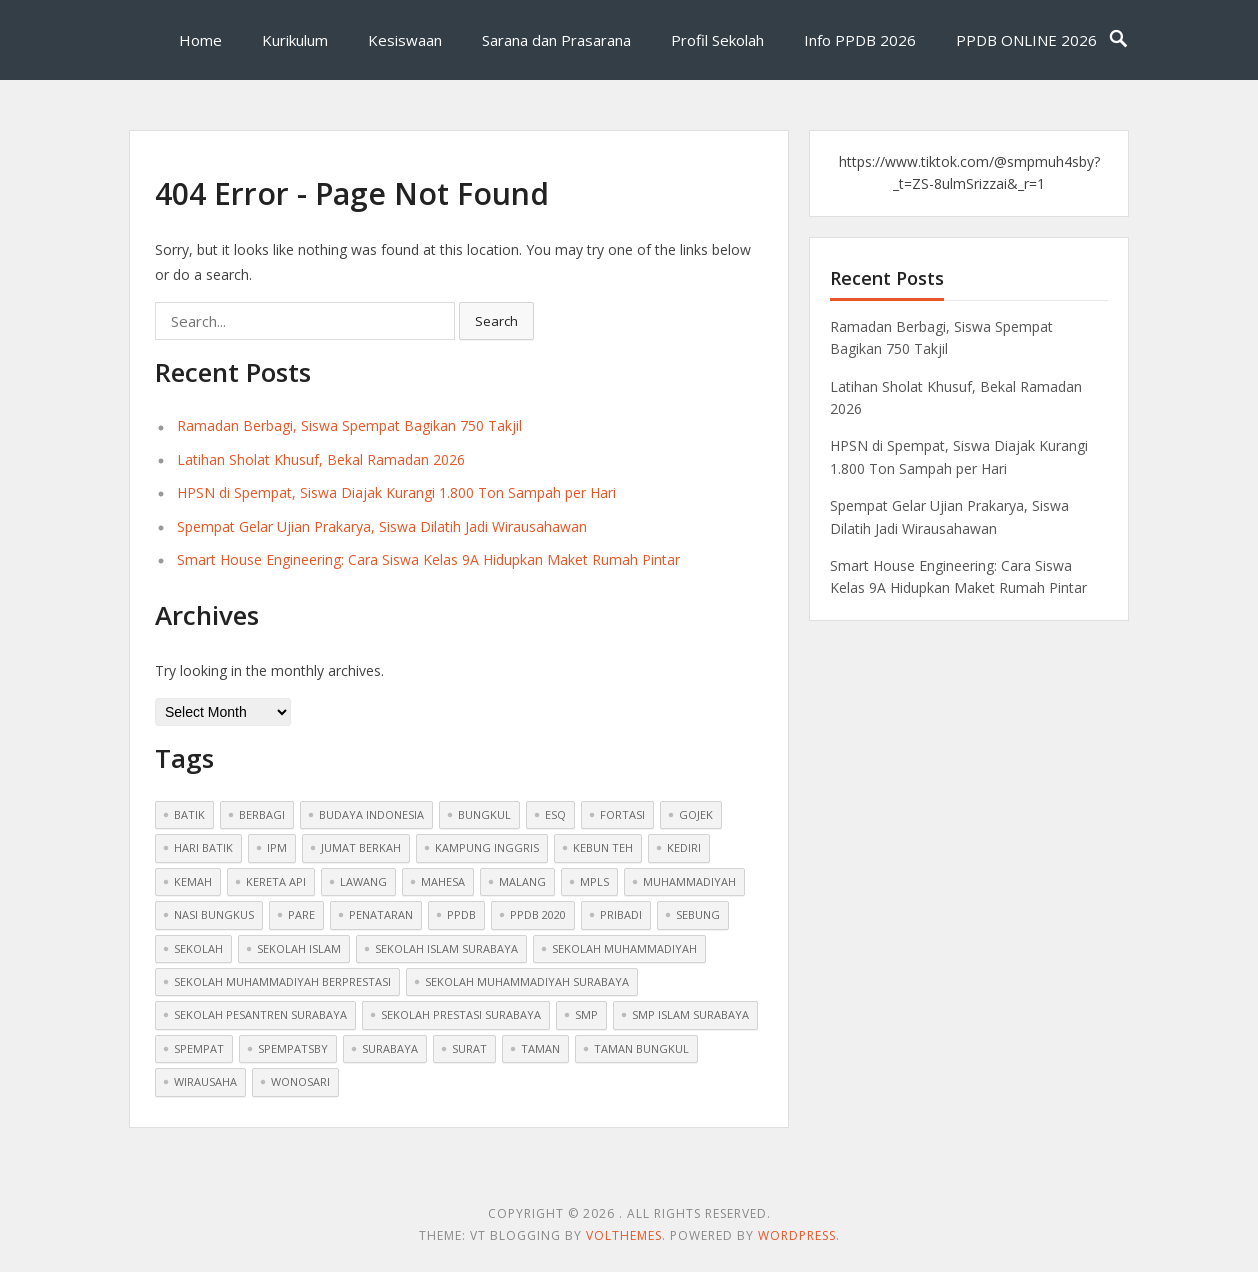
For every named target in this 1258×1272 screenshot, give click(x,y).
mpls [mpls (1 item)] (594, 881)
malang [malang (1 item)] (522, 881)
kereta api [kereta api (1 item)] (276, 881)
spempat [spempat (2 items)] (199, 1048)
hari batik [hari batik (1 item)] (203, 847)
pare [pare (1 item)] (301, 914)
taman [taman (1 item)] (540, 1048)
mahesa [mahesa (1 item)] (443, 881)
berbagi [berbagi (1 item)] (262, 814)
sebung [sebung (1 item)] (698, 914)
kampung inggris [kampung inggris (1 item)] (487, 847)
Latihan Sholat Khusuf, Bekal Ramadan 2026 (321, 459)
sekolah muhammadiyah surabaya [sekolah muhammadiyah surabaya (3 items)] (527, 981)
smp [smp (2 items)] (586, 1014)
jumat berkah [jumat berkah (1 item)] (361, 847)
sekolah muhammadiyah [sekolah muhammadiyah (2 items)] (624, 948)
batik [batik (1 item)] (189, 814)
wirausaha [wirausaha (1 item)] (205, 1081)
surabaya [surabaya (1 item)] (390, 1048)
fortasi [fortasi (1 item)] (622, 814)
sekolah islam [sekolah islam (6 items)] (299, 948)
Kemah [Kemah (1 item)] (193, 881)
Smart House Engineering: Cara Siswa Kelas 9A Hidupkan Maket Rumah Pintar (428, 559)
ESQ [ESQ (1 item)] (555, 814)
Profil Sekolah (717, 40)
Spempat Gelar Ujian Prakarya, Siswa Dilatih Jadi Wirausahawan (382, 526)
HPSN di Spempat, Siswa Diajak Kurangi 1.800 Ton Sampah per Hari (396, 492)
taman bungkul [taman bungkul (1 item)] (641, 1048)
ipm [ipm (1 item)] (277, 847)
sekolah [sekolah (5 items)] (198, 948)
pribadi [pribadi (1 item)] (621, 914)
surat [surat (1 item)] (469, 1048)
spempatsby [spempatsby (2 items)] (293, 1048)
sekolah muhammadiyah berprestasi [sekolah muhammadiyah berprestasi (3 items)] (282, 981)
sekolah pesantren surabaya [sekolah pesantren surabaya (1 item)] (260, 1014)
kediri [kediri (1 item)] (684, 847)
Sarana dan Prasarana (556, 40)
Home (200, 40)
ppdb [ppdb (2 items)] (461, 914)
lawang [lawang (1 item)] (363, 881)
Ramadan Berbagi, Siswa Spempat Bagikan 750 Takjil (349, 425)
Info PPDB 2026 (860, 40)
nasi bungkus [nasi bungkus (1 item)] (214, 914)
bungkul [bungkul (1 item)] (484, 814)
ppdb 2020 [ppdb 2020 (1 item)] (538, 914)
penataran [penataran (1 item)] (381, 914)
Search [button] (496, 321)
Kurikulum (295, 40)
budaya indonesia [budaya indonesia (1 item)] (371, 814)
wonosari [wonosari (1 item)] (300, 1081)
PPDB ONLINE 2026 (1026, 40)
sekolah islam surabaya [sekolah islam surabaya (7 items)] (446, 948)
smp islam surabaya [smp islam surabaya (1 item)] (690, 1014)
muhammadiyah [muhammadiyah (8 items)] (689, 881)
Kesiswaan (405, 40)
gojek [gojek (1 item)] (696, 814)
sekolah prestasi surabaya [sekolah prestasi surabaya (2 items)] (461, 1014)
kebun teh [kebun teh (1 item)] (603, 847)
